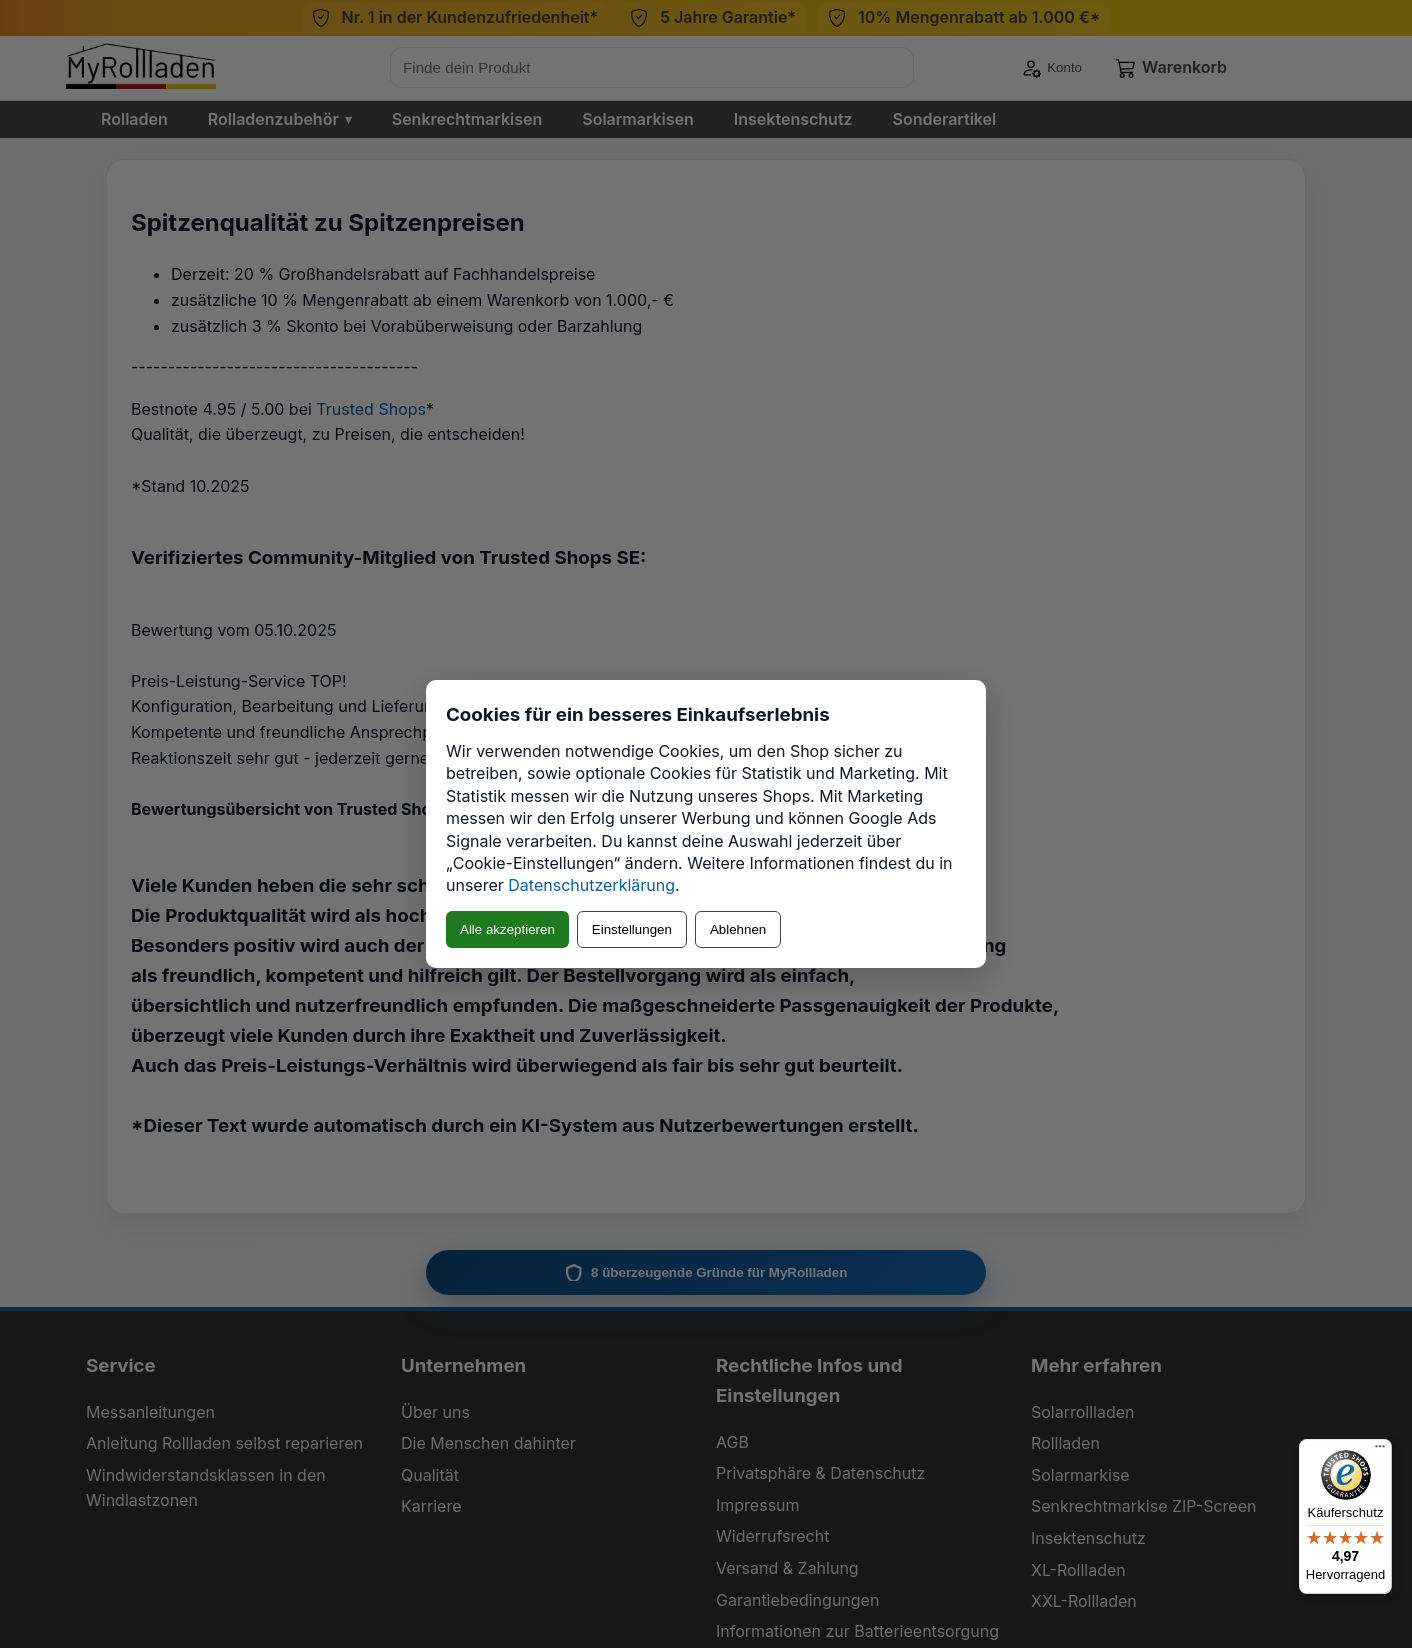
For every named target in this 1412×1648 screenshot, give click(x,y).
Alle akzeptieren (507, 929)
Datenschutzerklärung (591, 885)
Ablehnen (738, 929)
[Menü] (1380, 1451)
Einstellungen (632, 929)
